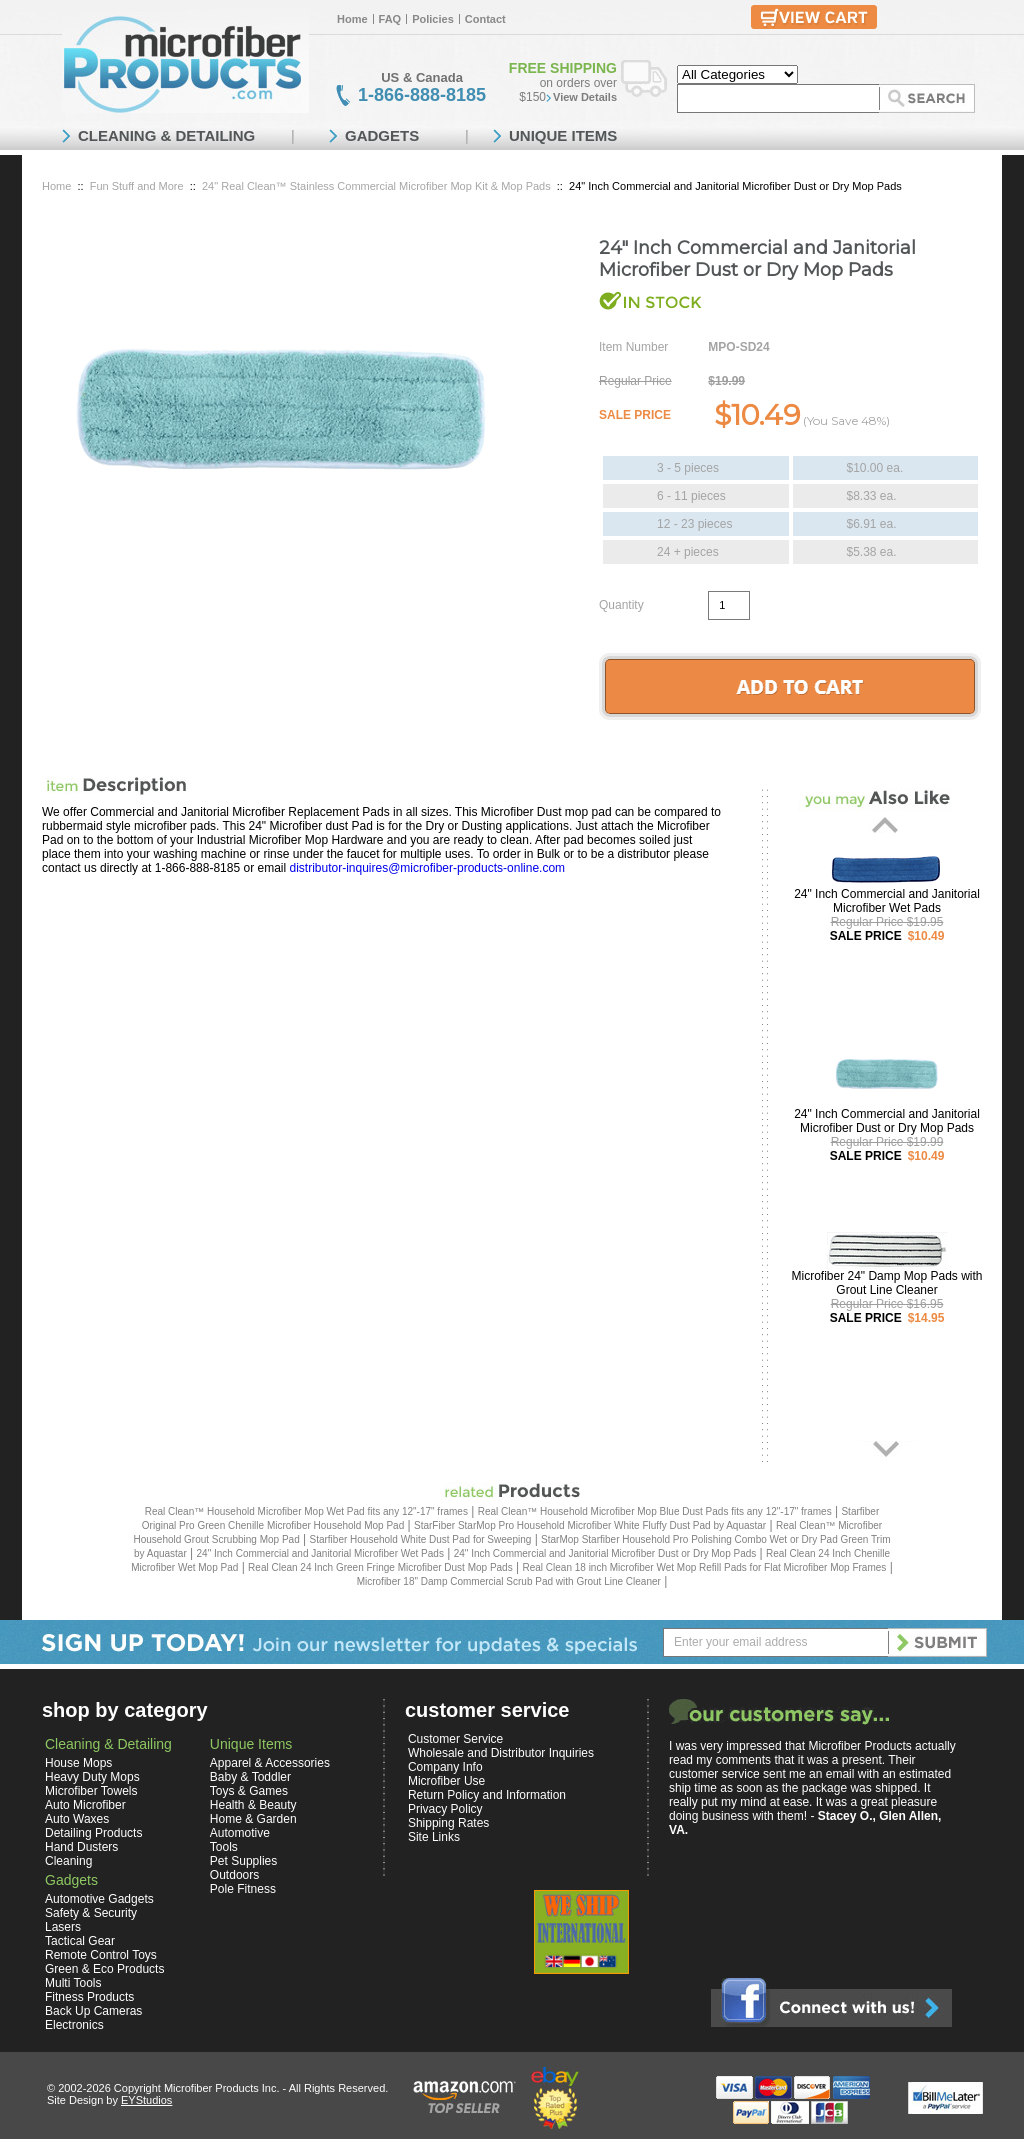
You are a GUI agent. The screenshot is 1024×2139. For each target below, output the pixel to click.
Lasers (63, 1927)
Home (352, 19)
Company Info (445, 1767)
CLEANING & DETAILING (166, 135)
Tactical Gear (80, 1941)
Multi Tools (73, 1983)
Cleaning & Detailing (108, 1744)
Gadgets (71, 1880)
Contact (485, 19)
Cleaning (68, 1861)
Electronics (74, 2025)
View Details (585, 97)
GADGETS (382, 135)
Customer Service (455, 1739)
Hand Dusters (81, 1847)
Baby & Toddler (250, 1777)
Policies (433, 19)
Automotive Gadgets (99, 1899)
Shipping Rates (448, 1823)
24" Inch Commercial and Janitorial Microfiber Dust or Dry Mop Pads (887, 1121)
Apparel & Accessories (270, 1763)
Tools (224, 1847)
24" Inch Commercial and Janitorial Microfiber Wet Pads (887, 901)
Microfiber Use (446, 1781)
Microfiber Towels (91, 1791)
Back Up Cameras (93, 2011)
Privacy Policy (445, 1809)
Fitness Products (89, 1997)
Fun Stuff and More (137, 186)
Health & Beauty (253, 1805)
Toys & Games (249, 1791)
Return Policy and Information (487, 1795)
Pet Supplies (243, 1861)
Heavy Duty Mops (92, 1777)
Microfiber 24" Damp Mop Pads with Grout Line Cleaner (887, 1283)
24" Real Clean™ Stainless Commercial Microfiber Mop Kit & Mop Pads (376, 186)
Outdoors (234, 1875)
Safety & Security (91, 1913)
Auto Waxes (77, 1819)
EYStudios (146, 2100)
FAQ (390, 19)
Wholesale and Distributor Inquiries (501, 1753)
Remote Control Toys (101, 1955)
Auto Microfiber (85, 1805)
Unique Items (251, 1744)
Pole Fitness (243, 1889)
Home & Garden (253, 1819)
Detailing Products (93, 1833)
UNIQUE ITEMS (563, 135)
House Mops (78, 1763)
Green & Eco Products (104, 1969)
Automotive (240, 1833)
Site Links (434, 1837)
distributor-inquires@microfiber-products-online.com (427, 868)
